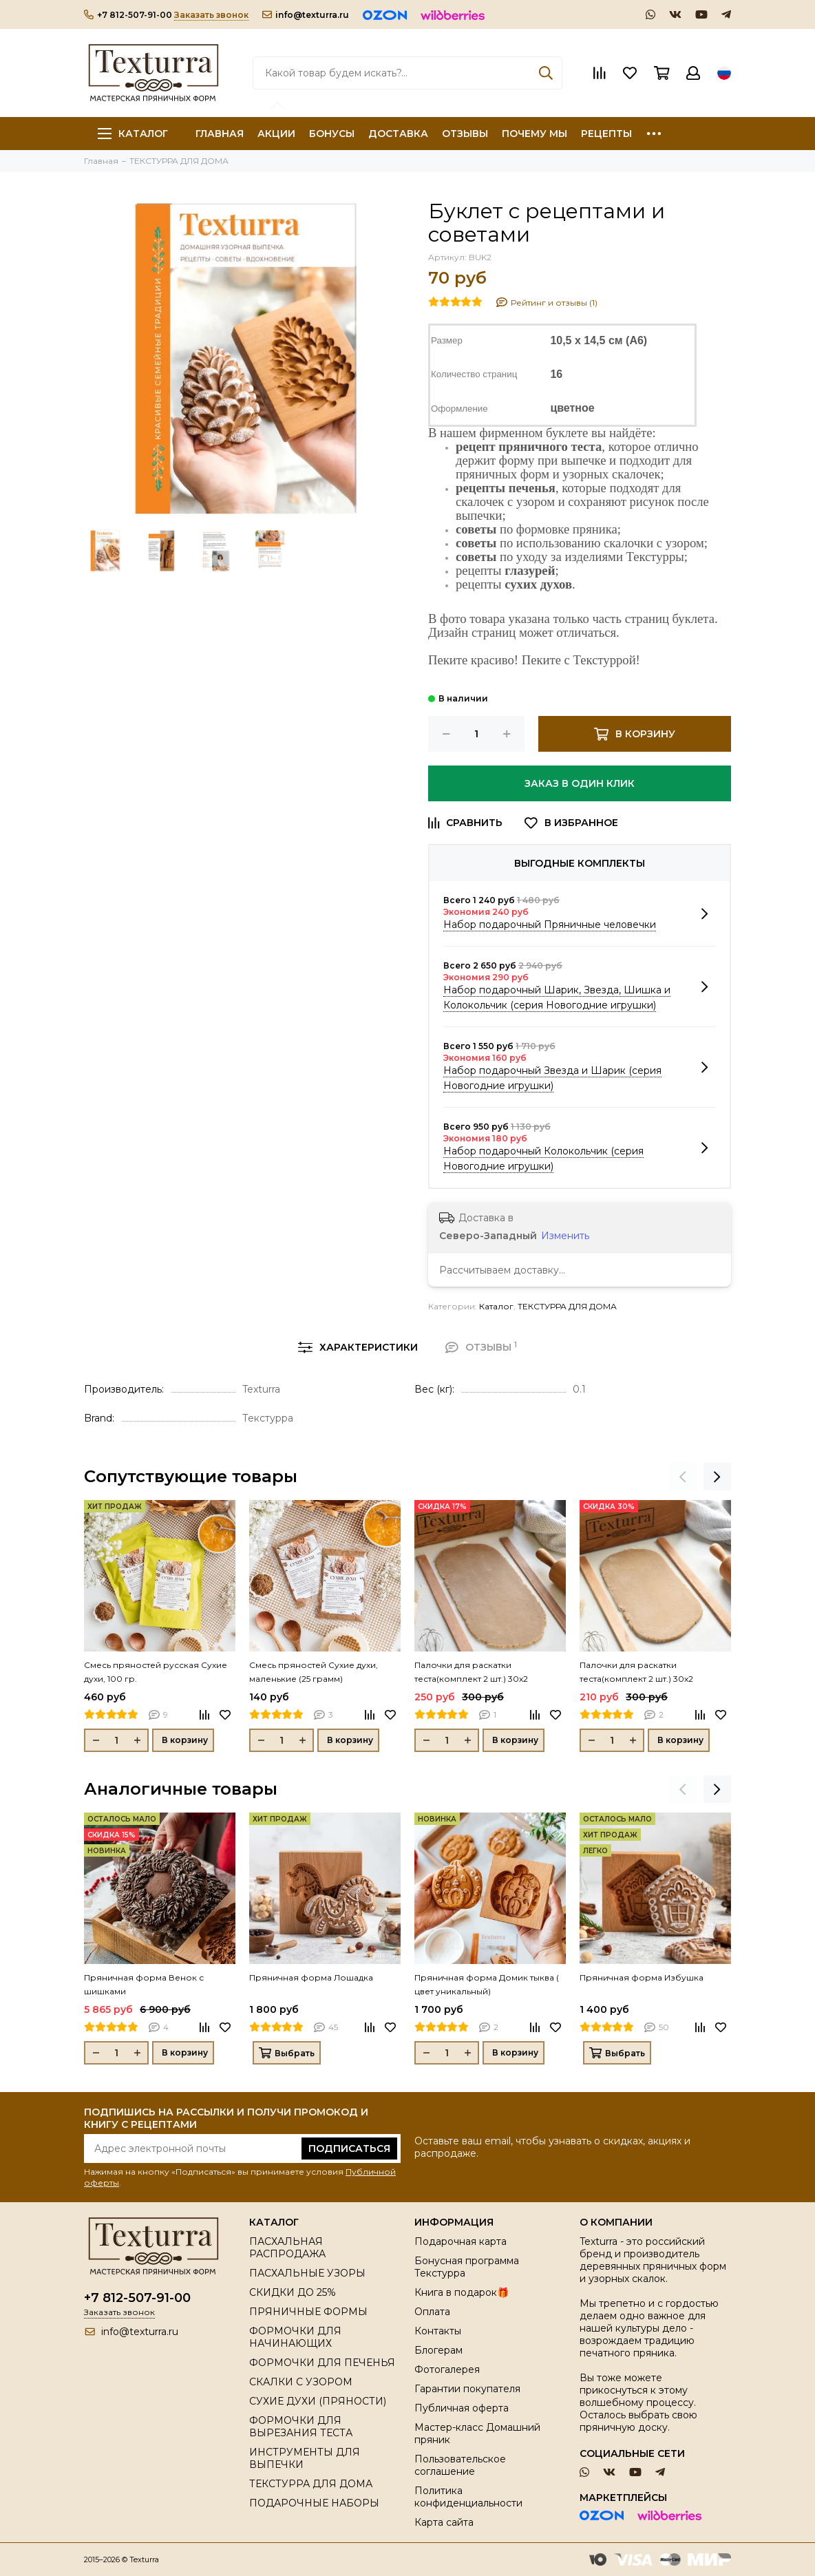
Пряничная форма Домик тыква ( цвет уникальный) (486, 1984)
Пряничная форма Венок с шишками (144, 1984)
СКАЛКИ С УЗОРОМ (300, 2382)
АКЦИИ (276, 133)
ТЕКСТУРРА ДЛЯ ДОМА (567, 1306)
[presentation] (683, 1476)
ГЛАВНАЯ (219, 133)
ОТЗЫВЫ (465, 133)
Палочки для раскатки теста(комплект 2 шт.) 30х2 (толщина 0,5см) (636, 1673)
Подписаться (349, 2148)
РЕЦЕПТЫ (606, 133)
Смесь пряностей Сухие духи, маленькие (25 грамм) (313, 1672)
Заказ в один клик (580, 783)
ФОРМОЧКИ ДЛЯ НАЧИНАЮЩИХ (295, 2337)
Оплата (432, 2311)
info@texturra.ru (305, 15)
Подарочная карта (460, 2241)
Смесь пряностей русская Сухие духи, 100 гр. (155, 1672)
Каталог (133, 133)
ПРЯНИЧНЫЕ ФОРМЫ (308, 2311)
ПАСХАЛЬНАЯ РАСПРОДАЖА (287, 2247)
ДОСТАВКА (398, 133)
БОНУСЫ (331, 133)
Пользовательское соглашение (460, 2465)
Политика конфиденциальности (468, 2496)
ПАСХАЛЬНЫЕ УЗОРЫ (307, 2273)
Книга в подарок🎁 (461, 2292)
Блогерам (438, 2350)
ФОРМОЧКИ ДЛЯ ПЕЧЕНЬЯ (322, 2362)
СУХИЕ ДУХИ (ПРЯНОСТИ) (317, 2401)
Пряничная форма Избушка (641, 1977)
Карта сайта (444, 2522)
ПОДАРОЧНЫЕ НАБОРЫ (314, 2503)
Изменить (565, 1235)
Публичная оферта (461, 2408)
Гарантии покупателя (467, 2389)
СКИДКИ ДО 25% (292, 2292)
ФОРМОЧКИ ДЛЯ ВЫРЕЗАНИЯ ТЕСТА (300, 2426)
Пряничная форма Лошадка (311, 1977)
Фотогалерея (447, 2369)
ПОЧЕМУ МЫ (534, 133)
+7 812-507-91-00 (128, 15)
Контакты (437, 2331)
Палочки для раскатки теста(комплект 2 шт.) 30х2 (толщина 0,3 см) (471, 1673)
